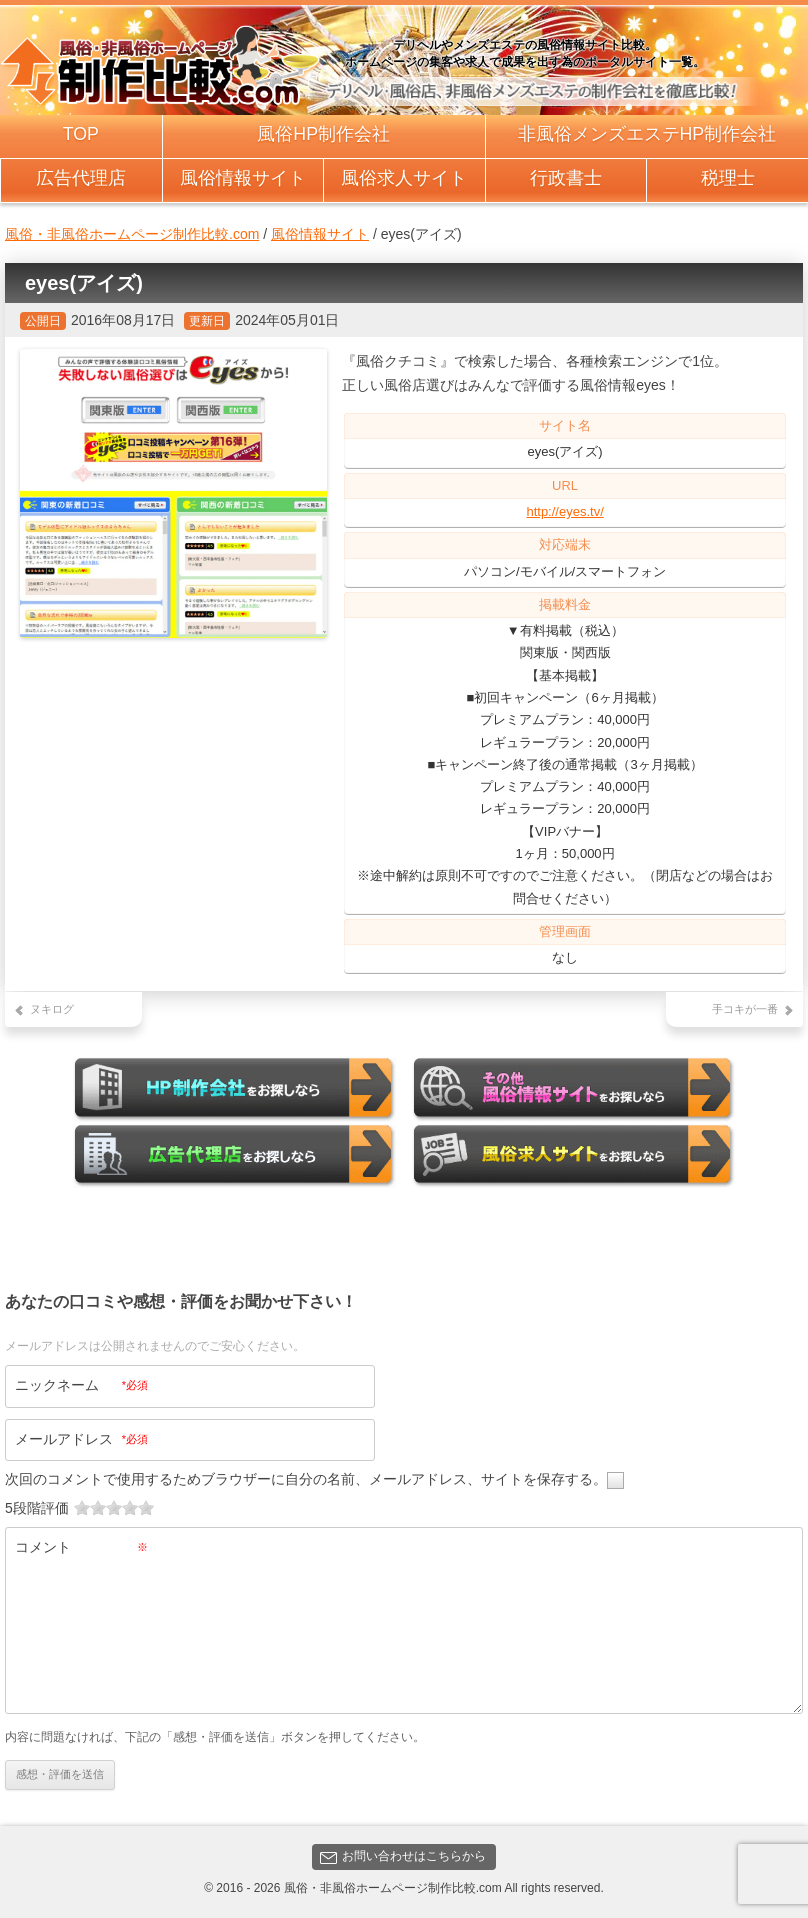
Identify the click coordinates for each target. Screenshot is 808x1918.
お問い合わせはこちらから (403, 1856)
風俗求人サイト (404, 178)
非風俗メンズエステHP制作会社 (647, 134)
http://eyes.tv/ (564, 511)
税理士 (728, 178)
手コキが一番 (745, 1009)
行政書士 (566, 178)
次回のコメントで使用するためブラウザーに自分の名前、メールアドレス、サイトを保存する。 (306, 1479)
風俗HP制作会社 (323, 134)
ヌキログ (52, 1009)
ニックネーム (81, 1385)
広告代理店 (81, 178)
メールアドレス (81, 1439)
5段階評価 (37, 1508)
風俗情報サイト (243, 178)
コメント (81, 1547)
